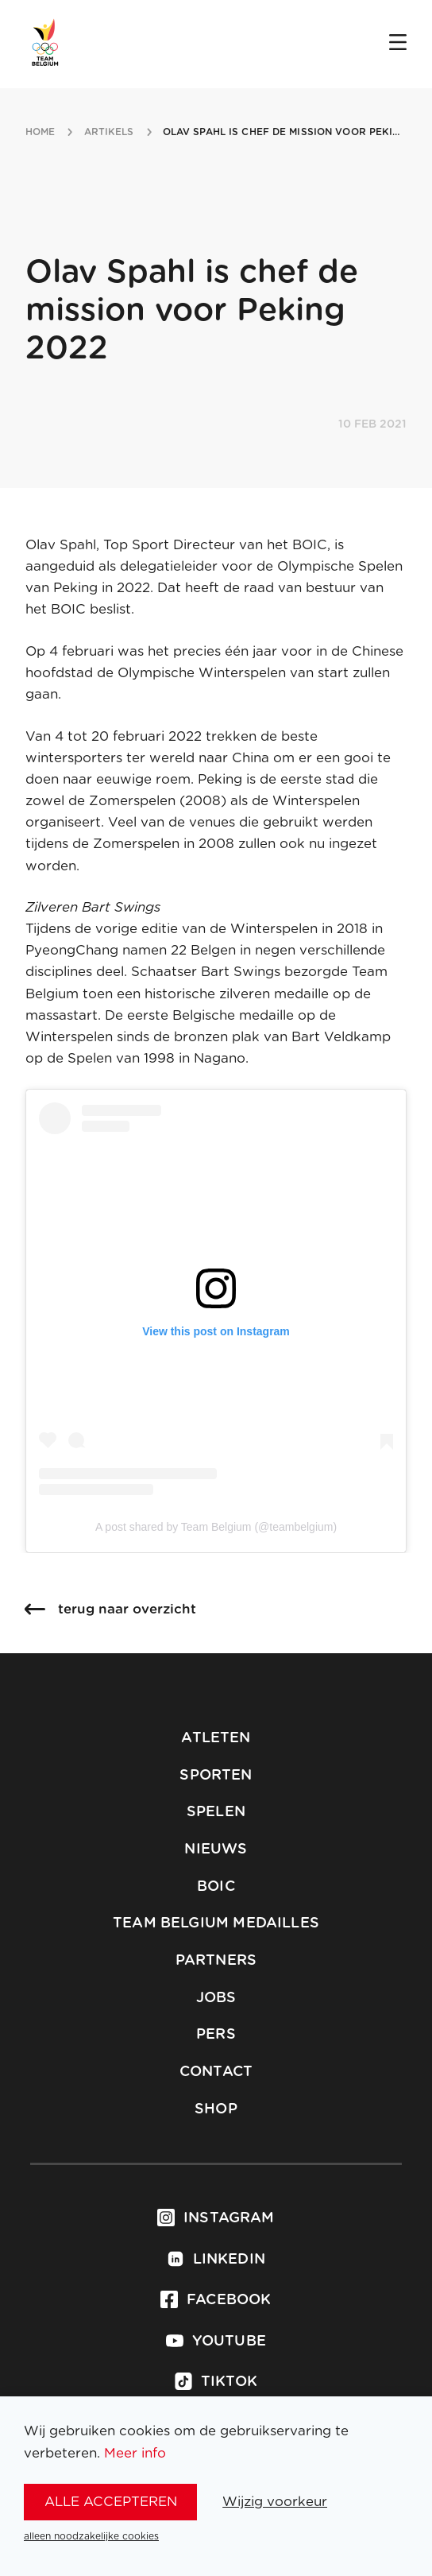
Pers (216, 2035)
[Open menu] (398, 43)
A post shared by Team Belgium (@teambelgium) (216, 1526)
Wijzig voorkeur (274, 2501)
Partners (216, 1961)
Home (40, 132)
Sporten (215, 1775)
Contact (216, 2072)
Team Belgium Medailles (216, 1923)
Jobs (216, 1998)
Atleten (215, 1738)
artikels (109, 132)
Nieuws (215, 1849)
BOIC (216, 1887)
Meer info (135, 2453)
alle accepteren (110, 2501)
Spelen (216, 1812)
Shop (216, 2109)
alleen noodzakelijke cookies (91, 2536)
